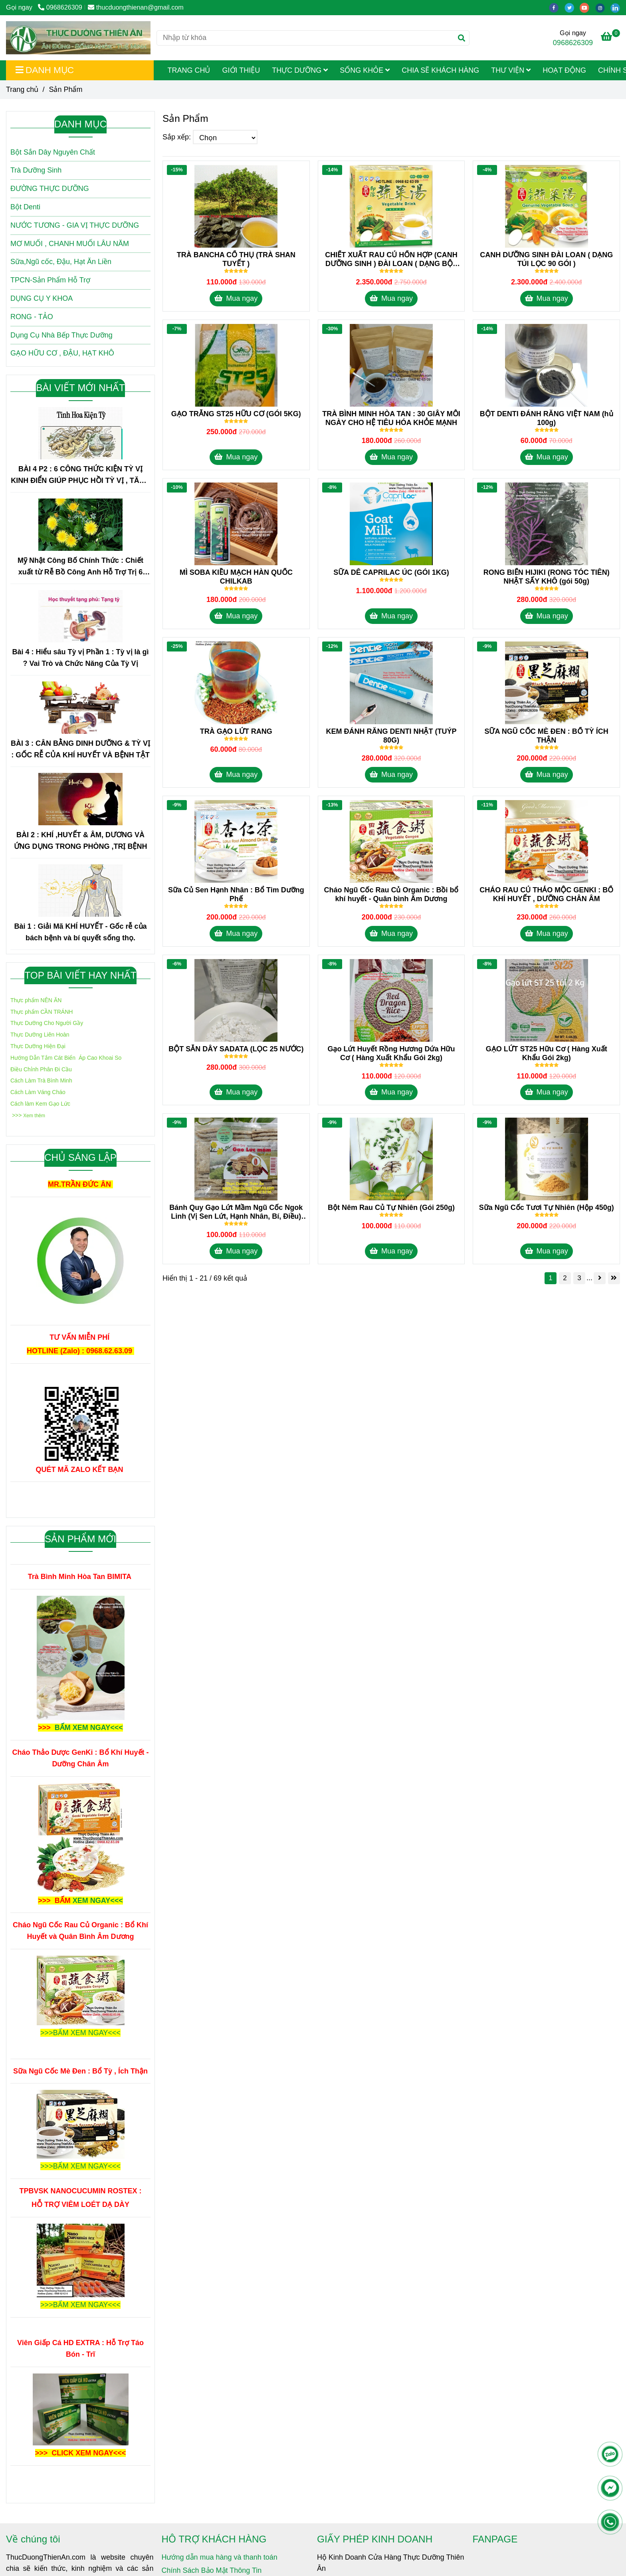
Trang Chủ (189, 70)
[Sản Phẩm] (78, 37)
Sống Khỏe (365, 70)
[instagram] (603, 7)
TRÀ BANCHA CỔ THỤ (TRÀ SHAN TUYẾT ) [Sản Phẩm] (236, 259)
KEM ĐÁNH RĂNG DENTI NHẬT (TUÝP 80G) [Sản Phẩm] (391, 735)
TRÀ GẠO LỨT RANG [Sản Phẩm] (236, 731)
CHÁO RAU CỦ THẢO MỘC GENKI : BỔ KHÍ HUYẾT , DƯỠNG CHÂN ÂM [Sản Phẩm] (546, 894)
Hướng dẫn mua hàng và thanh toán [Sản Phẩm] (219, 2557)
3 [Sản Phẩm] (579, 1278)
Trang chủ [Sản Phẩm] (22, 89)
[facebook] (557, 7)
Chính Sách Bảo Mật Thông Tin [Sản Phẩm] (212, 2570)
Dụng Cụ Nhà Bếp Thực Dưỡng (61, 335)
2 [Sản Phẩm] (565, 1278)
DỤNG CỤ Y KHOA (41, 298)
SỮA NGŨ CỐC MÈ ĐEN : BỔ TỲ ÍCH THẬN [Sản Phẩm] (546, 735)
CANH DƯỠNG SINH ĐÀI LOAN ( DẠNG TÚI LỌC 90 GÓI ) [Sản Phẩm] (546, 259)
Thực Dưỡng (300, 70)
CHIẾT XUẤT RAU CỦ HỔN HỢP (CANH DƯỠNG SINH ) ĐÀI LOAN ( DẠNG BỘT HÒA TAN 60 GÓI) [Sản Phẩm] (391, 259)
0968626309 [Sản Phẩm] (60, 7)
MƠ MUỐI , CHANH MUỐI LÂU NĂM (69, 244)
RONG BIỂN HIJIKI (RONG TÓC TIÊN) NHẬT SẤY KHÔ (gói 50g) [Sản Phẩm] (546, 576)
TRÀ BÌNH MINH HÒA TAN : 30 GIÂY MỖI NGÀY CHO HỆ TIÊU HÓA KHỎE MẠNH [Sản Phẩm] (391, 418)
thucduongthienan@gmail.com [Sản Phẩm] (135, 7)
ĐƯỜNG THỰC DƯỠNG (49, 189)
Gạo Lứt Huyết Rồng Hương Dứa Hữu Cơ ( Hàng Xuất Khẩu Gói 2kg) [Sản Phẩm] (391, 1053)
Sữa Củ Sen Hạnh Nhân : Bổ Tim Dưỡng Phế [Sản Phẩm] (236, 894)
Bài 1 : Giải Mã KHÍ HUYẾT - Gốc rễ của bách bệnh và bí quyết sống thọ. (80, 932)
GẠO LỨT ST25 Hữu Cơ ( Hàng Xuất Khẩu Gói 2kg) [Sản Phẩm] (546, 1053)
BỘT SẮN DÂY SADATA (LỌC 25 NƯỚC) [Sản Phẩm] (235, 1049)
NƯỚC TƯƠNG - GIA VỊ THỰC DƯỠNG (74, 225)
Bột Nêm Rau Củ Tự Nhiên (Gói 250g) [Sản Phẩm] (391, 1208)
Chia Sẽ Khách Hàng (440, 70)
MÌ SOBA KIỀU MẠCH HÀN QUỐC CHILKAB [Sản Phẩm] (236, 576)
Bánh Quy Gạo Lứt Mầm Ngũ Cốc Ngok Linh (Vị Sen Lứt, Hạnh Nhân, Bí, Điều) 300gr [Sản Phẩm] (236, 1212)
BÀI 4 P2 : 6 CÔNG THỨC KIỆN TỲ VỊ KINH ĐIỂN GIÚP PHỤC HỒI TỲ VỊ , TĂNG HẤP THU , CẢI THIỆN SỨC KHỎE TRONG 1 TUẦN (80, 476)
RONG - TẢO (31, 317)
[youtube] (587, 7)
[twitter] (572, 7)
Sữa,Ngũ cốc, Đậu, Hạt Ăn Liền (60, 262)
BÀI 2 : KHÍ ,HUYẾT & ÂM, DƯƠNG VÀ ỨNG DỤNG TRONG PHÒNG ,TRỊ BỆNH (80, 840)
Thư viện (511, 70)
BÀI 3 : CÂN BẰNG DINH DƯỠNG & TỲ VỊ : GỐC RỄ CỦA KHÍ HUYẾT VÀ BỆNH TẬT (80, 749)
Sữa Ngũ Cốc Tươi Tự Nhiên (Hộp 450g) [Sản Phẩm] (546, 1208)
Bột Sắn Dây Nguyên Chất (52, 152)
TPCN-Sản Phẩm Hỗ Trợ (50, 280)
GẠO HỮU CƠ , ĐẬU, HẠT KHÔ (62, 353)
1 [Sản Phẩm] (550, 1278)
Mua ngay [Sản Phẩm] (236, 298)
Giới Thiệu (241, 70)
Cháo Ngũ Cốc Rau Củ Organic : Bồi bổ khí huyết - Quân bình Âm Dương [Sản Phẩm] (391, 894)
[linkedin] (617, 7)
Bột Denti (25, 207)
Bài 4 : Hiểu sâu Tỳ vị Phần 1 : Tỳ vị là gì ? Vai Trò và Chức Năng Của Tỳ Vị (80, 657)
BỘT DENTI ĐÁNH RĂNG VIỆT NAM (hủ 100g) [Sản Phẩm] (546, 418)
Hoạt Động (564, 70)
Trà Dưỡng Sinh (35, 170)
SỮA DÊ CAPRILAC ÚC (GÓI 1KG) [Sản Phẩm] (391, 572)
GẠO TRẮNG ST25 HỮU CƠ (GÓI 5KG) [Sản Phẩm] (236, 414)
